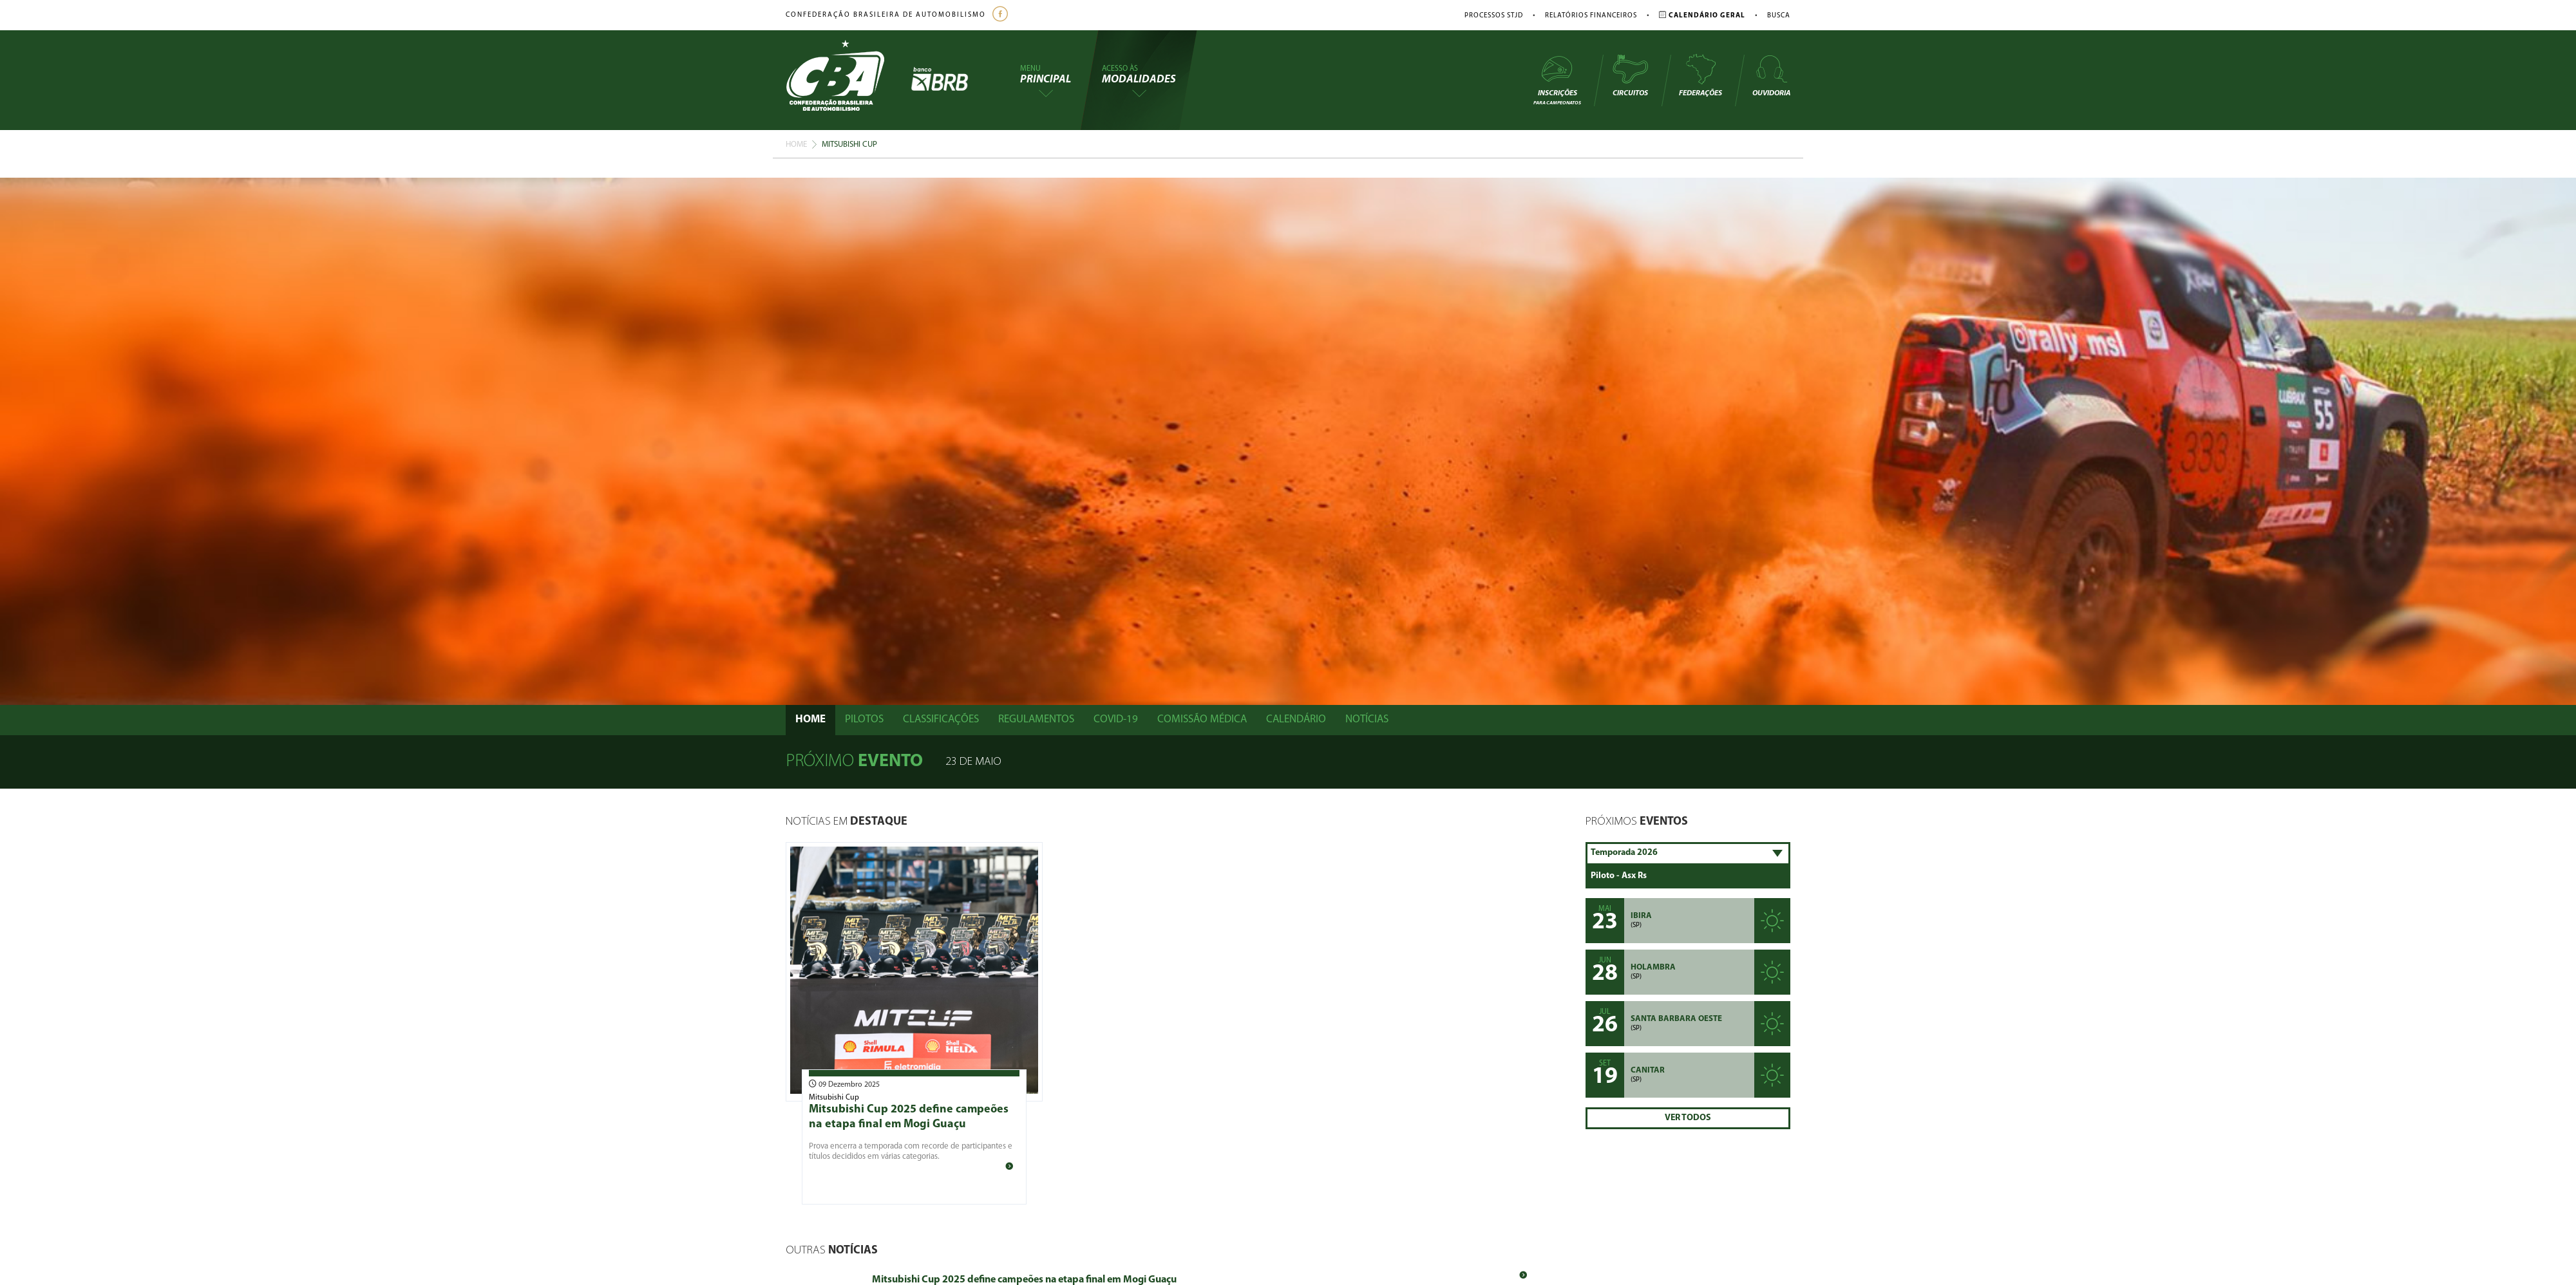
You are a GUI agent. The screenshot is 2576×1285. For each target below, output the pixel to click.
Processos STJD (1493, 15)
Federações (1700, 75)
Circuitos (1630, 75)
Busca (1778, 15)
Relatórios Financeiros (1591, 15)
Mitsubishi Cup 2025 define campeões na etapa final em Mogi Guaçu (1024, 1280)
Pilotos (864, 719)
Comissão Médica (1202, 719)
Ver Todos (1688, 1118)
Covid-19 (1116, 719)
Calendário (1296, 719)
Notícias (1366, 719)
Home (796, 144)
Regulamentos (1036, 719)
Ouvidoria (1771, 75)
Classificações (941, 719)
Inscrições (1557, 79)
